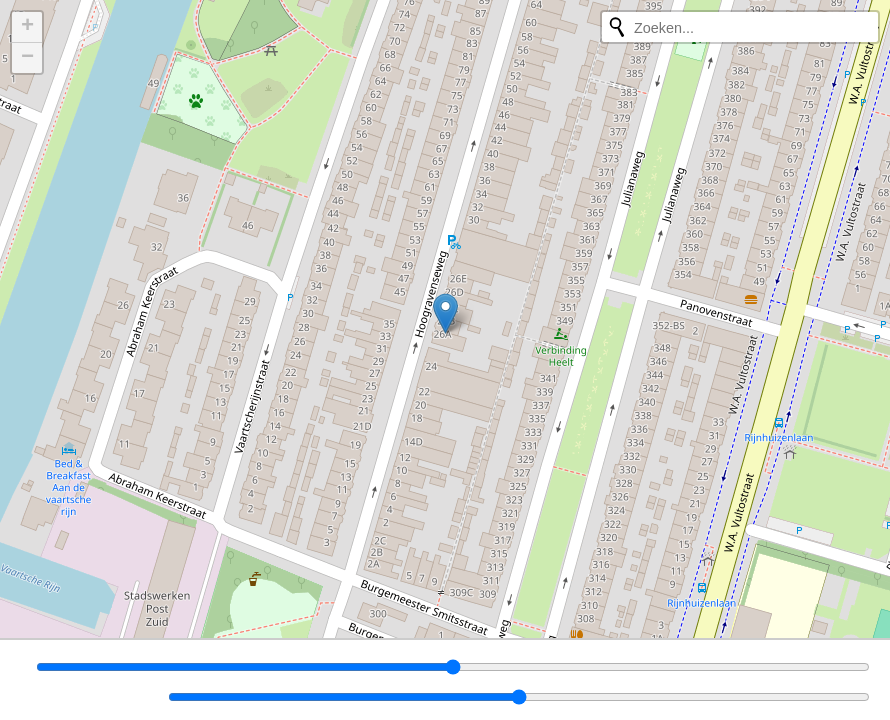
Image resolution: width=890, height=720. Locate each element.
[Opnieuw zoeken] (617, 27)
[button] (445, 313)
